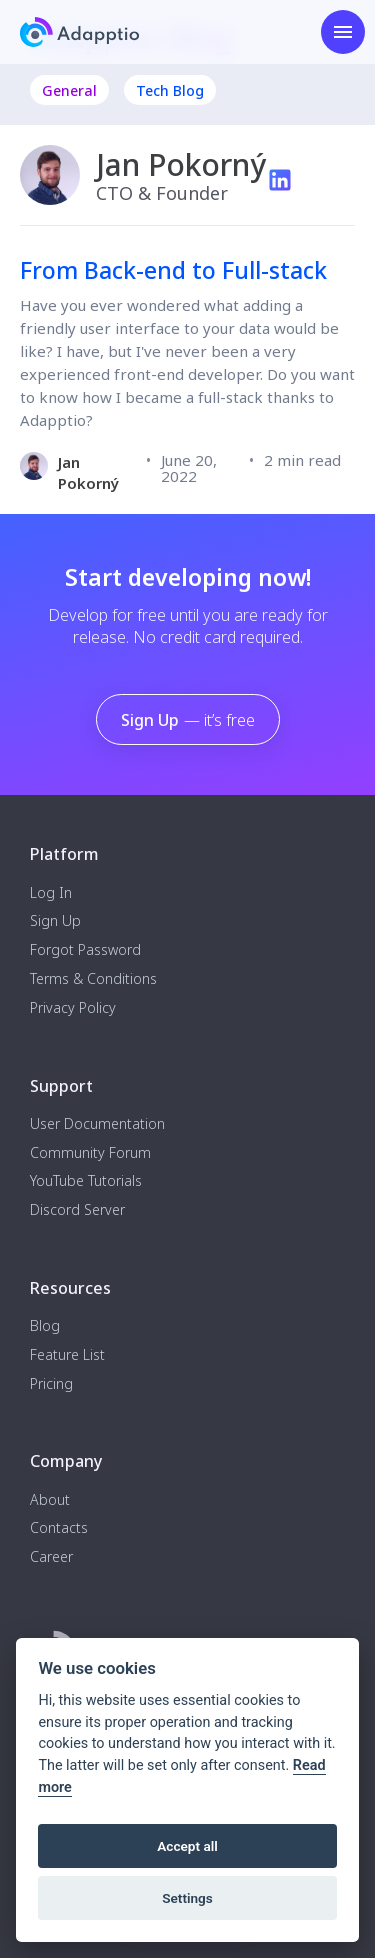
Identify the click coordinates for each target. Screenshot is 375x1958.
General (69, 90)
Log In (51, 893)
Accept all (187, 1846)
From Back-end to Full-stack (173, 270)
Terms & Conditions (93, 979)
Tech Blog (170, 90)
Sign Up (188, 720)
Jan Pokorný (88, 472)
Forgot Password (85, 950)
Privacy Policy (73, 1008)
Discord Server (77, 1210)
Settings (187, 1898)
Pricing (51, 1384)
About (50, 1500)
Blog (45, 1326)
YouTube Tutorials (86, 1181)
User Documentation (97, 1124)
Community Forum (90, 1153)
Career (51, 1557)
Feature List (67, 1355)
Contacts (59, 1528)
